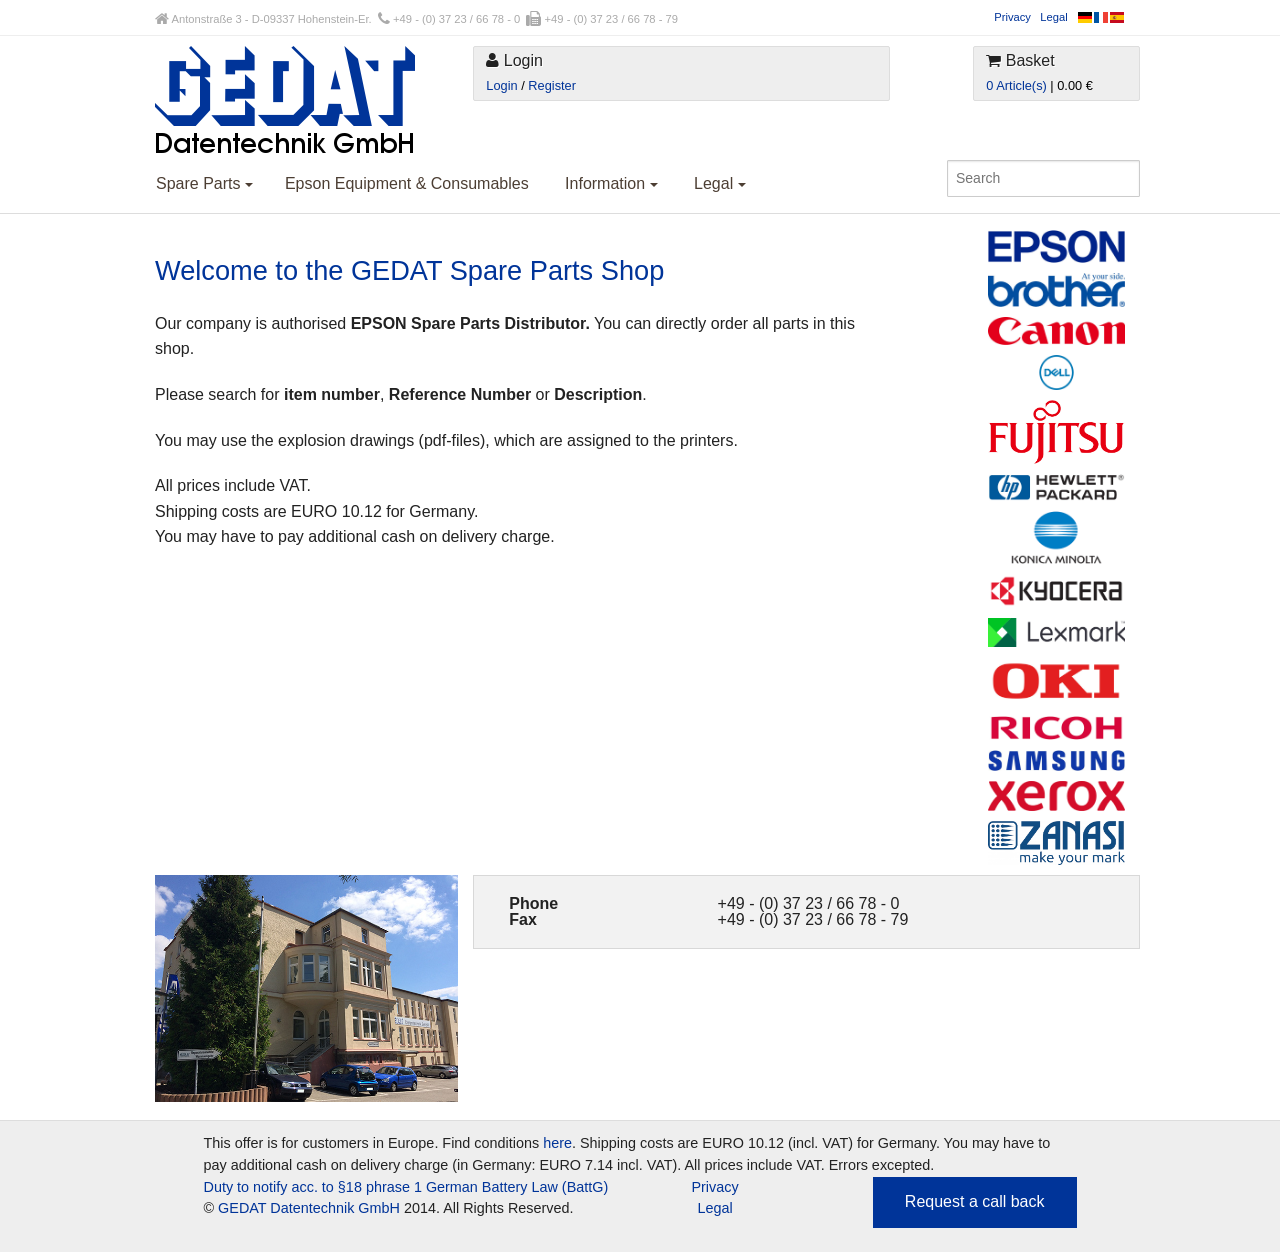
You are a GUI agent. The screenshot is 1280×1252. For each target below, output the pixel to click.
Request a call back (975, 1201)
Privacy (1012, 17)
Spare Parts (204, 183)
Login (501, 85)
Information (611, 183)
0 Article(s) (1016, 85)
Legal (1053, 17)
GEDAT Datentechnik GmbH (309, 1208)
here (557, 1143)
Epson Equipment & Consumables (407, 183)
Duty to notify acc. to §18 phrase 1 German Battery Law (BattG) (406, 1187)
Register (552, 85)
